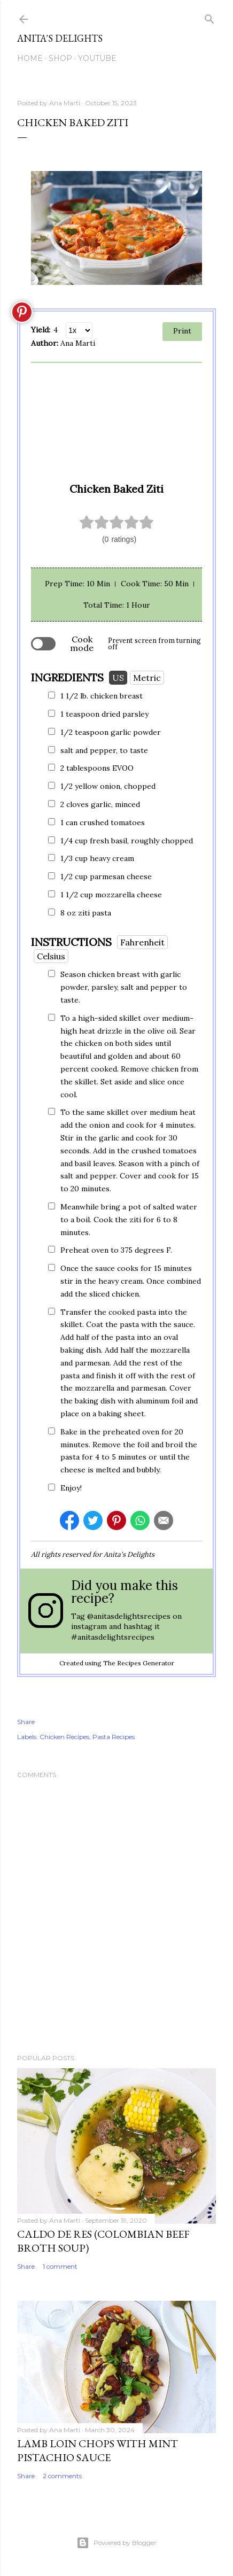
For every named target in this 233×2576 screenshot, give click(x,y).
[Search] (209, 16)
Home (30, 58)
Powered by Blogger (116, 2542)
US (118, 677)
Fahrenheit (142, 942)
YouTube (97, 58)
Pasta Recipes (113, 1737)
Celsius (51, 956)
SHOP (60, 58)
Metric (147, 677)
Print (182, 331)
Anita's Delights (60, 38)
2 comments (62, 2476)
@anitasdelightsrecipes (128, 1616)
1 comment (60, 2266)
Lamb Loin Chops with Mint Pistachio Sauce (97, 2450)
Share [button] (26, 1722)
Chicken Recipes (64, 1737)
